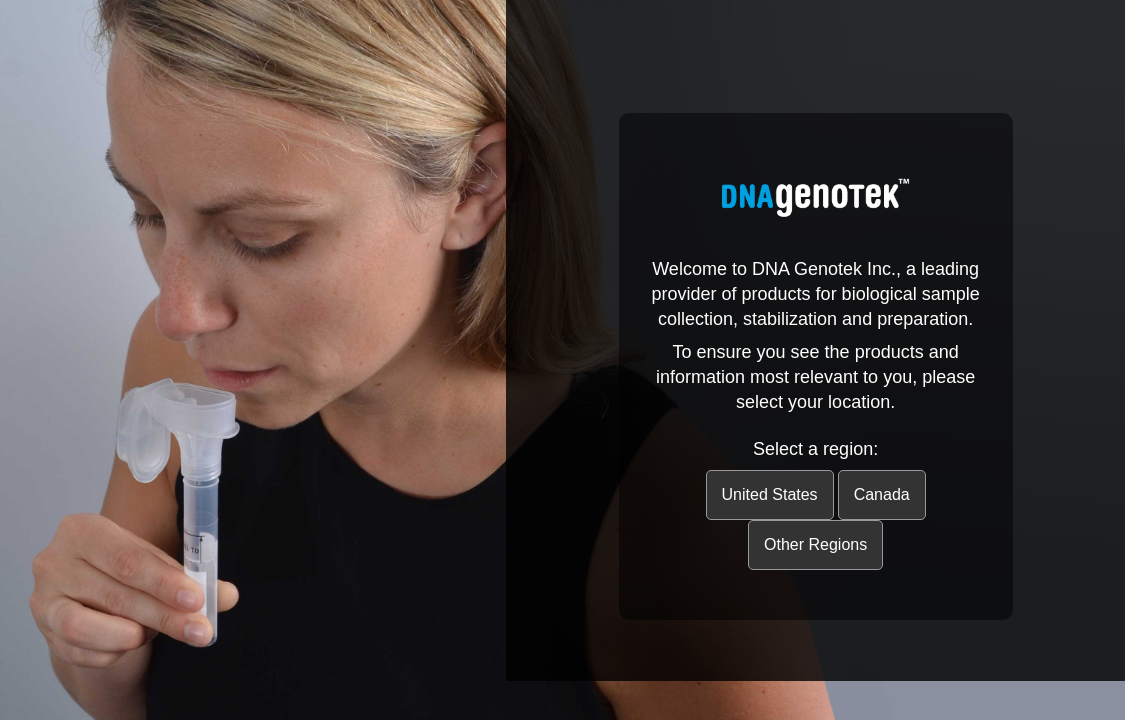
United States (770, 494)
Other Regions (815, 544)
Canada (882, 494)
